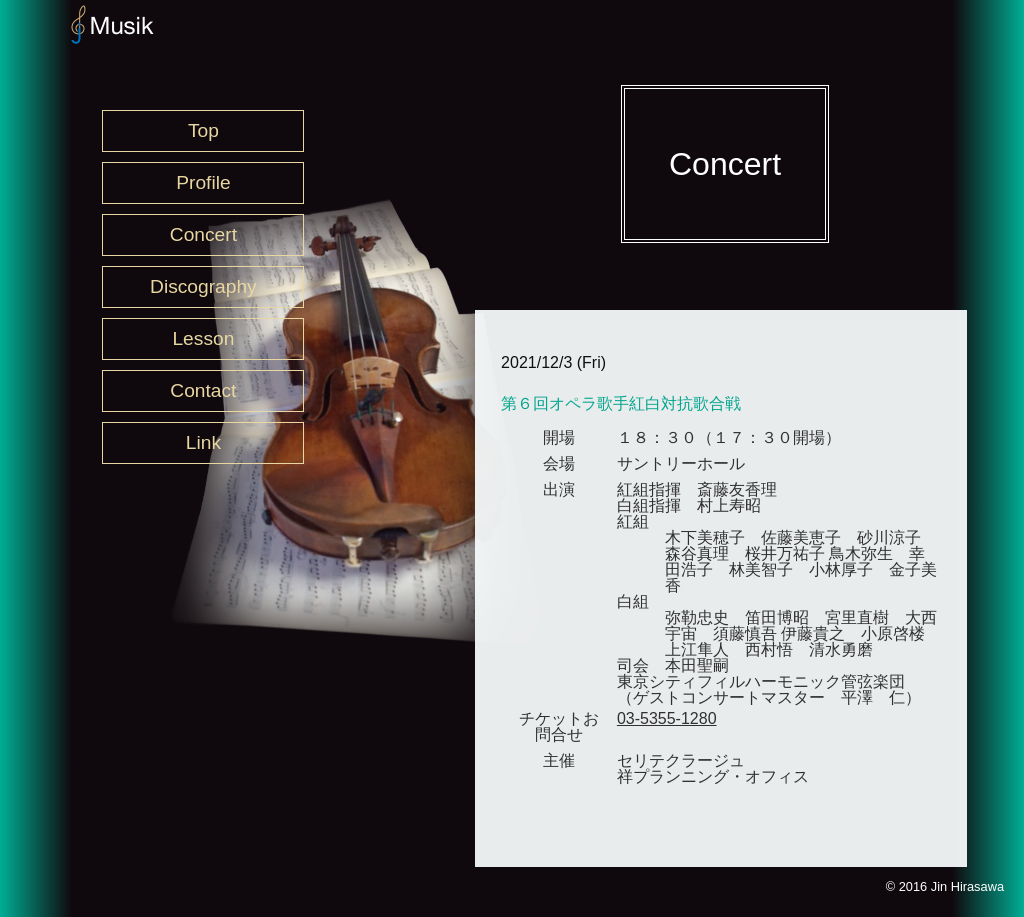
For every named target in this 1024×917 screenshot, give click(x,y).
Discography (203, 286)
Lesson (203, 338)
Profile (203, 182)
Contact (203, 390)
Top (203, 130)
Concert (203, 234)
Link (203, 442)
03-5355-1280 (667, 718)
